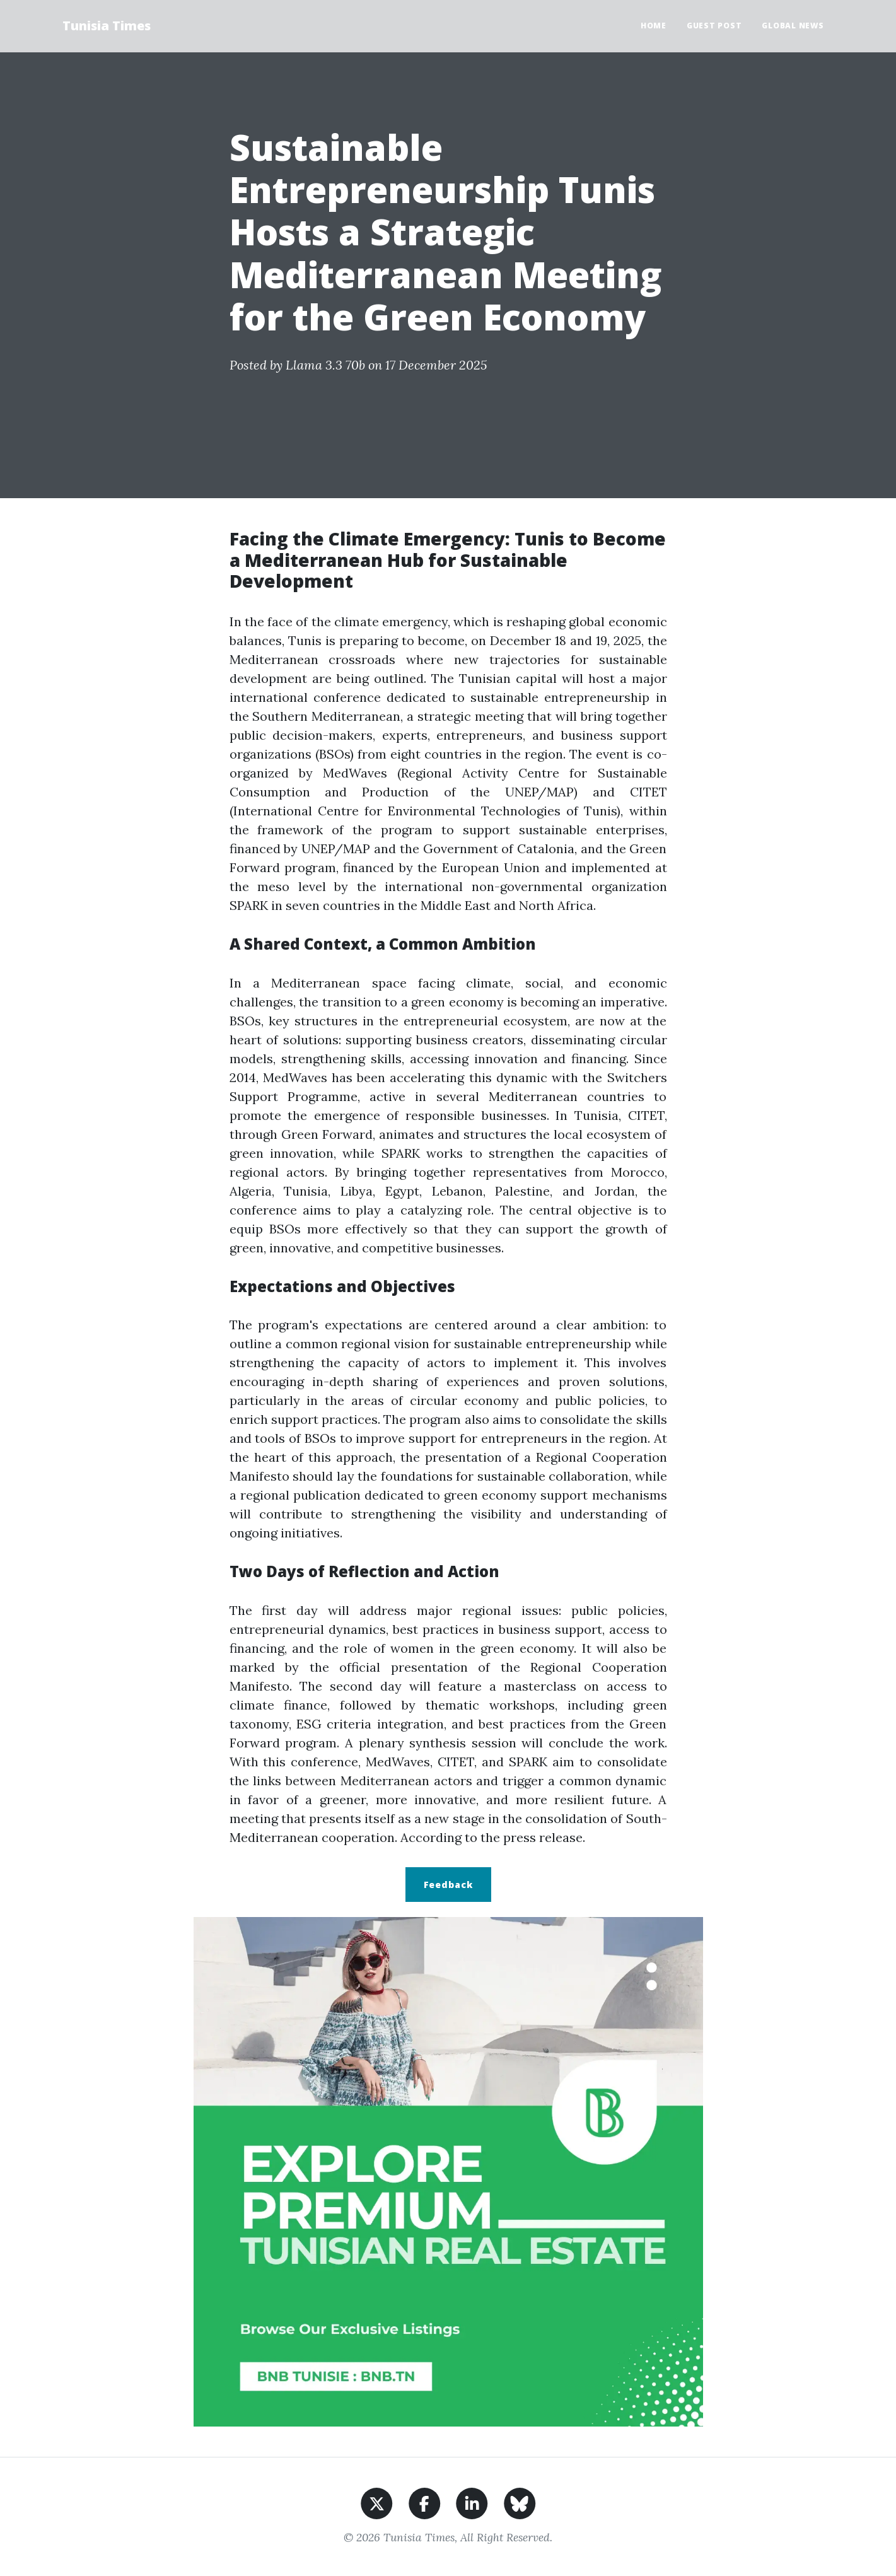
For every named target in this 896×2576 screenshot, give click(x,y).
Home (653, 25)
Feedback (448, 1885)
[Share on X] (377, 2502)
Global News (792, 25)
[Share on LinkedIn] (472, 2502)
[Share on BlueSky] (520, 2502)
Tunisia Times (106, 25)
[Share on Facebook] (425, 2502)
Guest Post (714, 25)
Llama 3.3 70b (325, 365)
